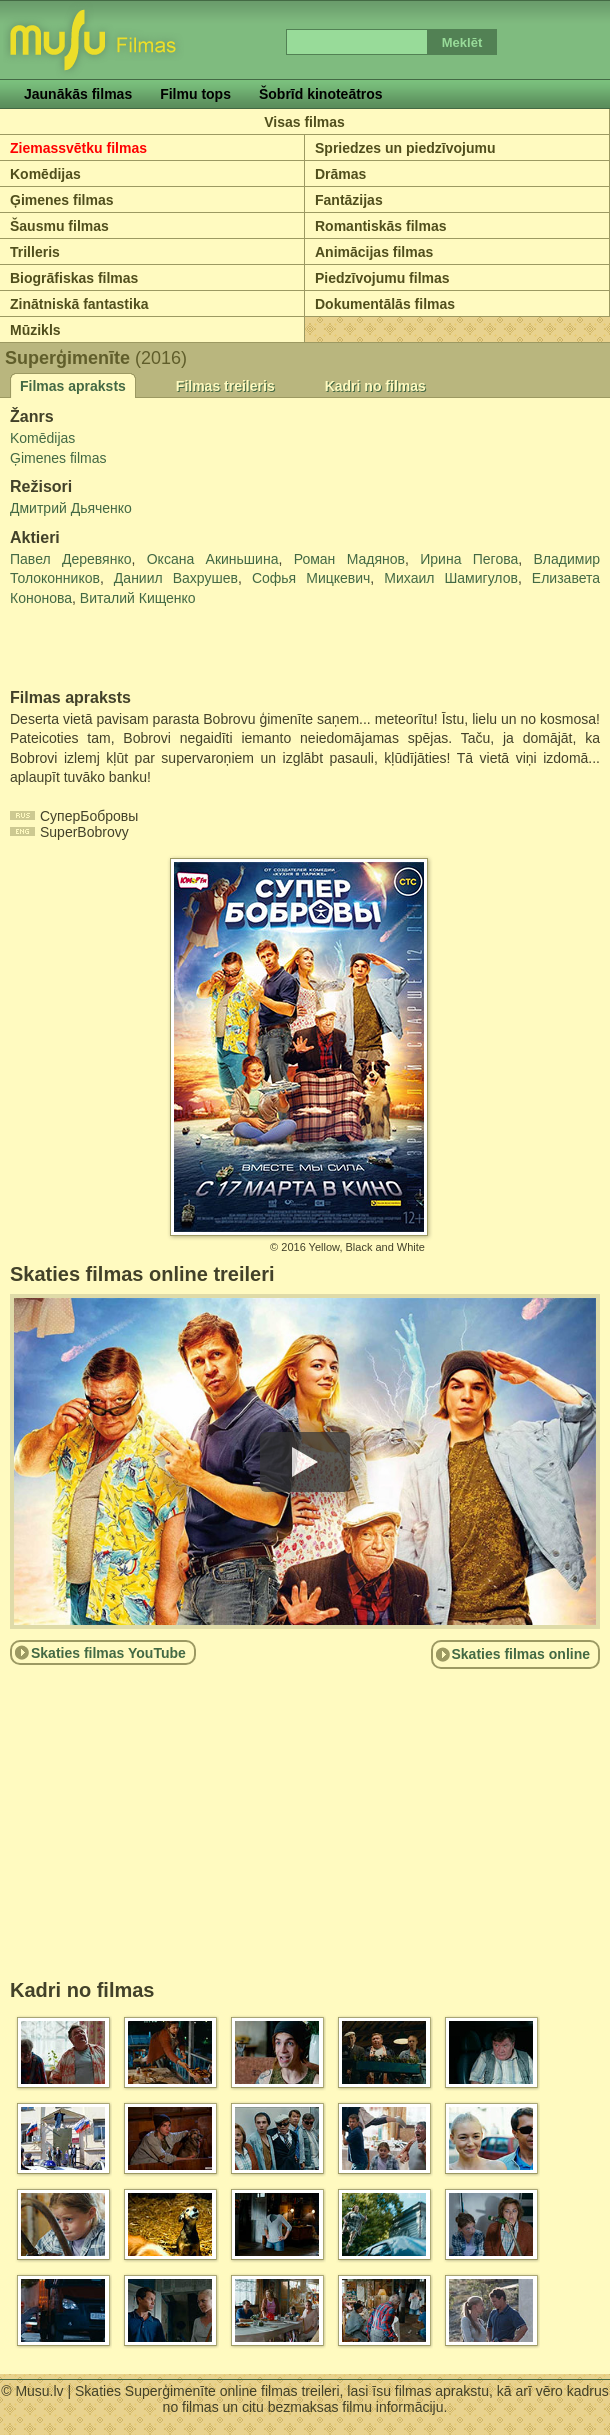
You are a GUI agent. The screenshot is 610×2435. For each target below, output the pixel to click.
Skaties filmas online (521, 1654)
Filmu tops (195, 94)
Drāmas (340, 174)
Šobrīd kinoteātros (321, 94)
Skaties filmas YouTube (108, 1653)
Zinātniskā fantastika (79, 304)
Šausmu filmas (59, 226)
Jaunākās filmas (78, 94)
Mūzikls (35, 330)
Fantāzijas (349, 200)
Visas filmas (304, 122)
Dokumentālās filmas (385, 304)
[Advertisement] (127, 649)
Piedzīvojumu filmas (382, 278)
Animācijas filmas (374, 252)
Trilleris (35, 252)
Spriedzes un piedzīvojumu (405, 148)
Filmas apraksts (73, 386)
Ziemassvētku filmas (78, 148)
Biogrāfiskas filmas (74, 278)
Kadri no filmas (375, 386)
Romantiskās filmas (381, 226)
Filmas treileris (225, 386)
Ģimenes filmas (62, 200)
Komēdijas (45, 174)
